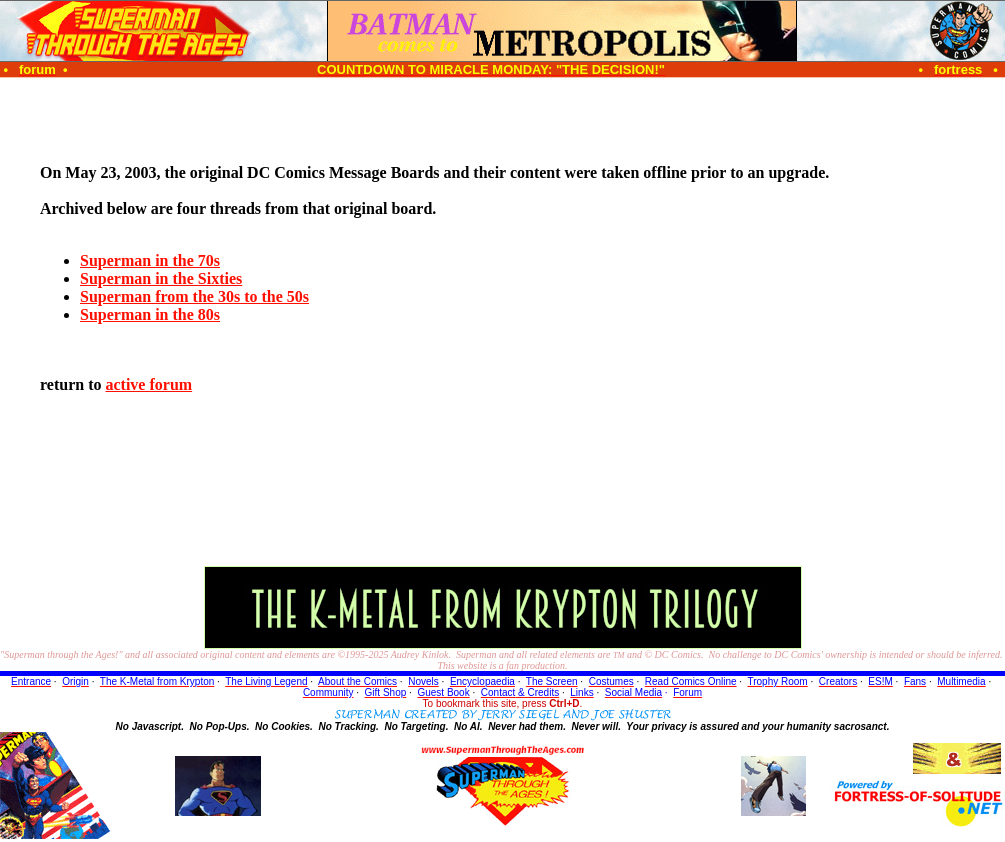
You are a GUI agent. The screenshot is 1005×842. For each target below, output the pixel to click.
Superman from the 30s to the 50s (194, 296)
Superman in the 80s (150, 314)
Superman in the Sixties (161, 278)
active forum (148, 384)
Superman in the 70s (150, 260)
